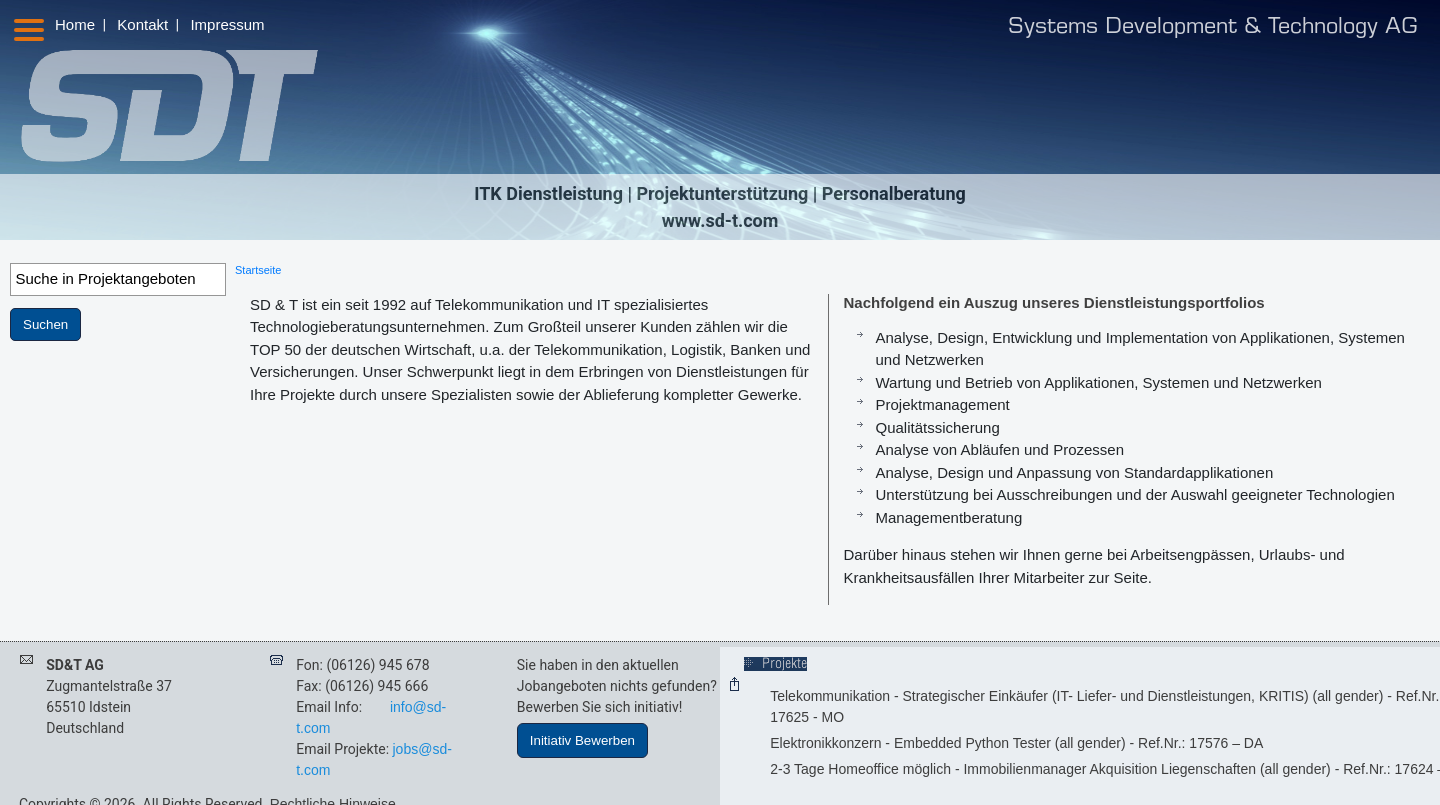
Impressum (227, 24)
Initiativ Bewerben (582, 740)
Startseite (258, 270)
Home (75, 24)
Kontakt (142, 24)
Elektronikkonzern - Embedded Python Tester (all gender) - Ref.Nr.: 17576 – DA (1016, 743)
